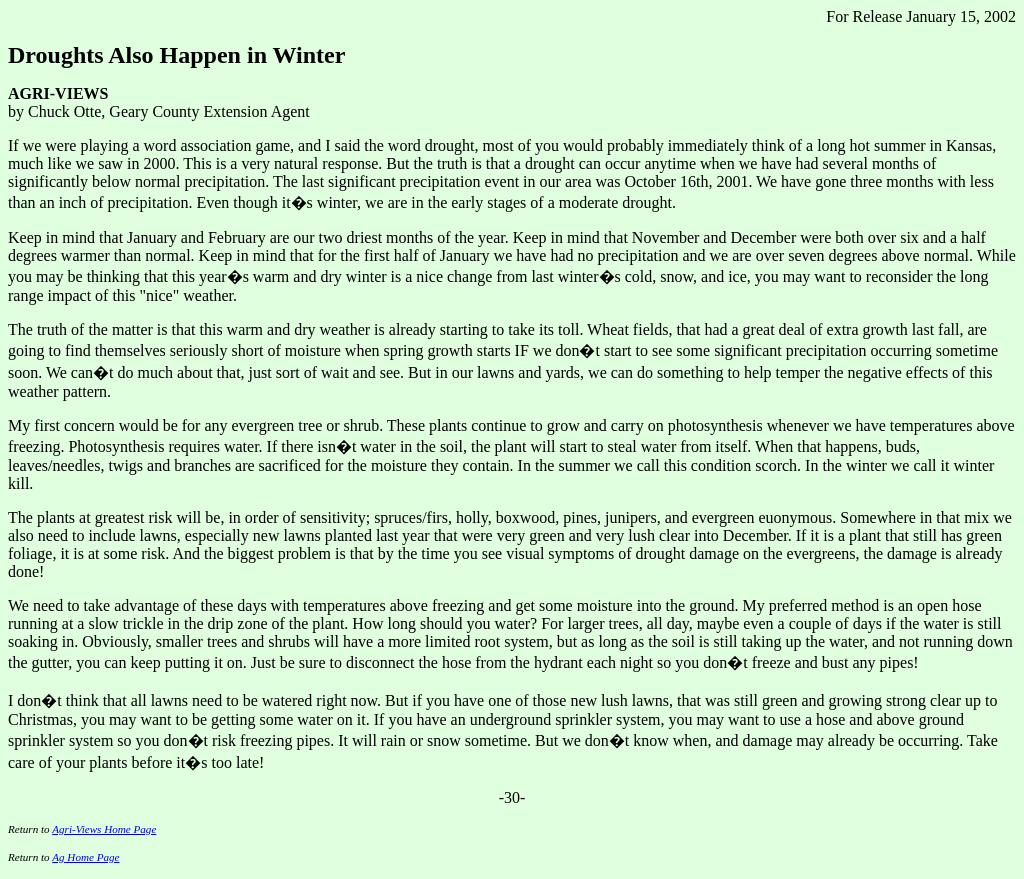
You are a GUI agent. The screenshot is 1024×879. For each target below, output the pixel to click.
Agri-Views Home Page (104, 829)
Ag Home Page (85, 857)
